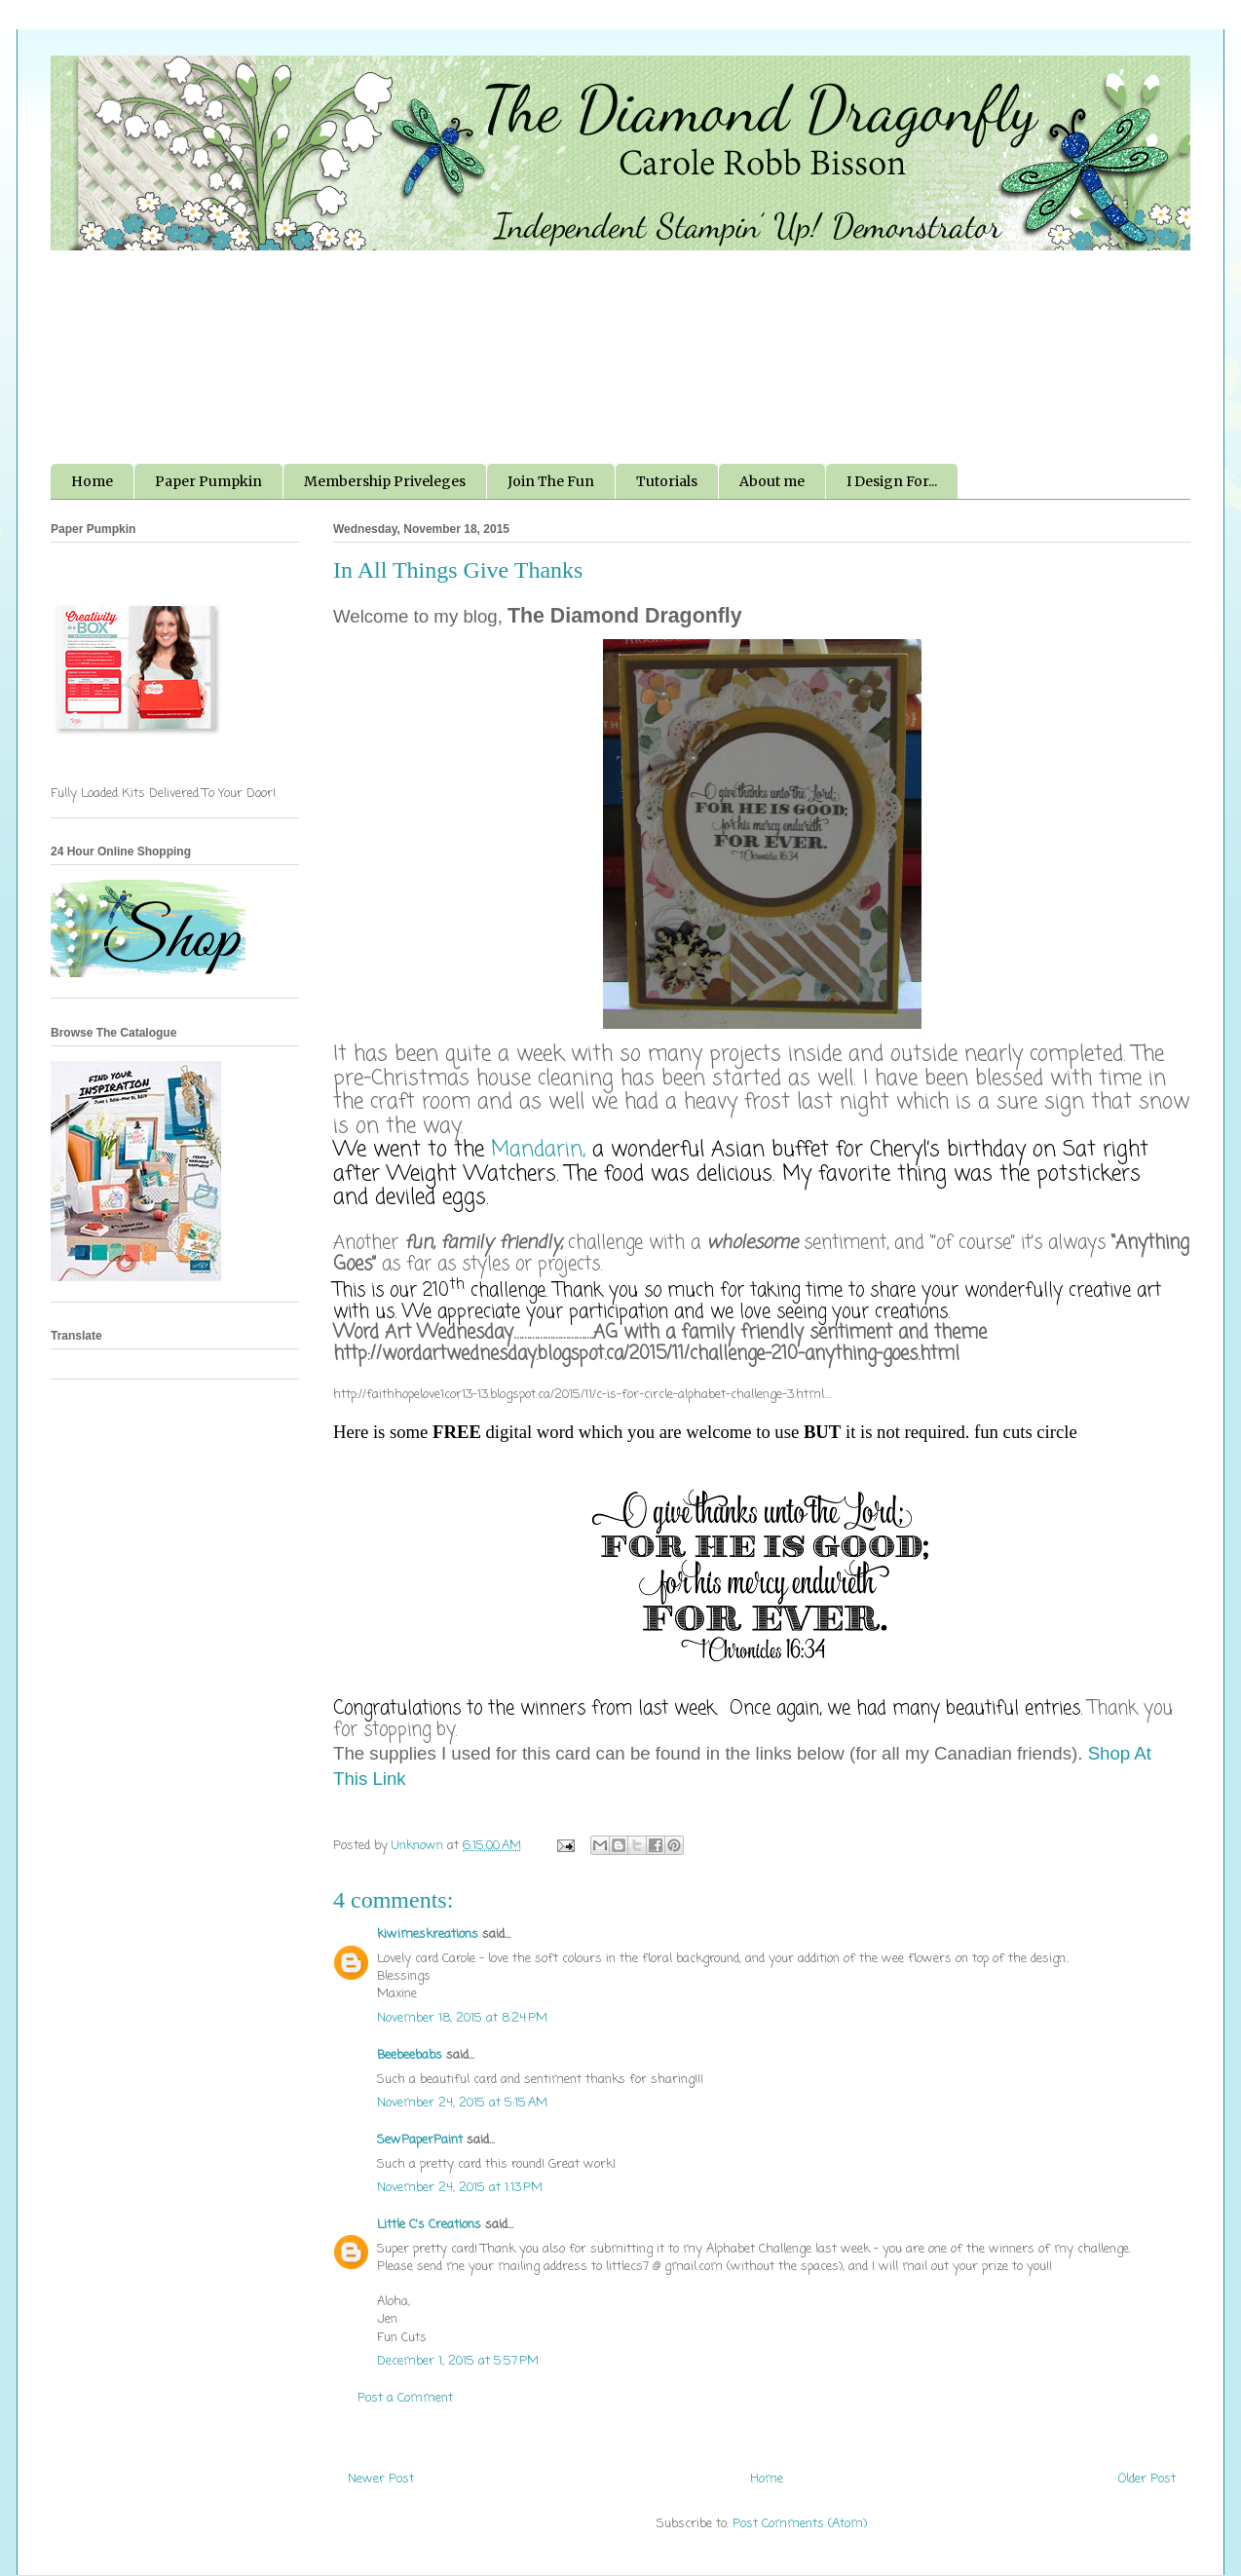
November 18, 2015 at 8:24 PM (462, 2018)
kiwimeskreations (427, 1934)
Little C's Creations (429, 2225)
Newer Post (381, 2479)
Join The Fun (551, 481)
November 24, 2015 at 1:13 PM (460, 2187)
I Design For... (891, 481)
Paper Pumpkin (208, 481)
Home (92, 481)
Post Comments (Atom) (800, 2524)
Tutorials (666, 481)
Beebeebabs (409, 2055)
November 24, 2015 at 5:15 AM (462, 2103)
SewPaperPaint (420, 2140)
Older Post (1147, 2479)
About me (772, 481)
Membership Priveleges (385, 481)
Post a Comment (405, 2398)
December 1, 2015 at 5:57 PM (458, 2361)
